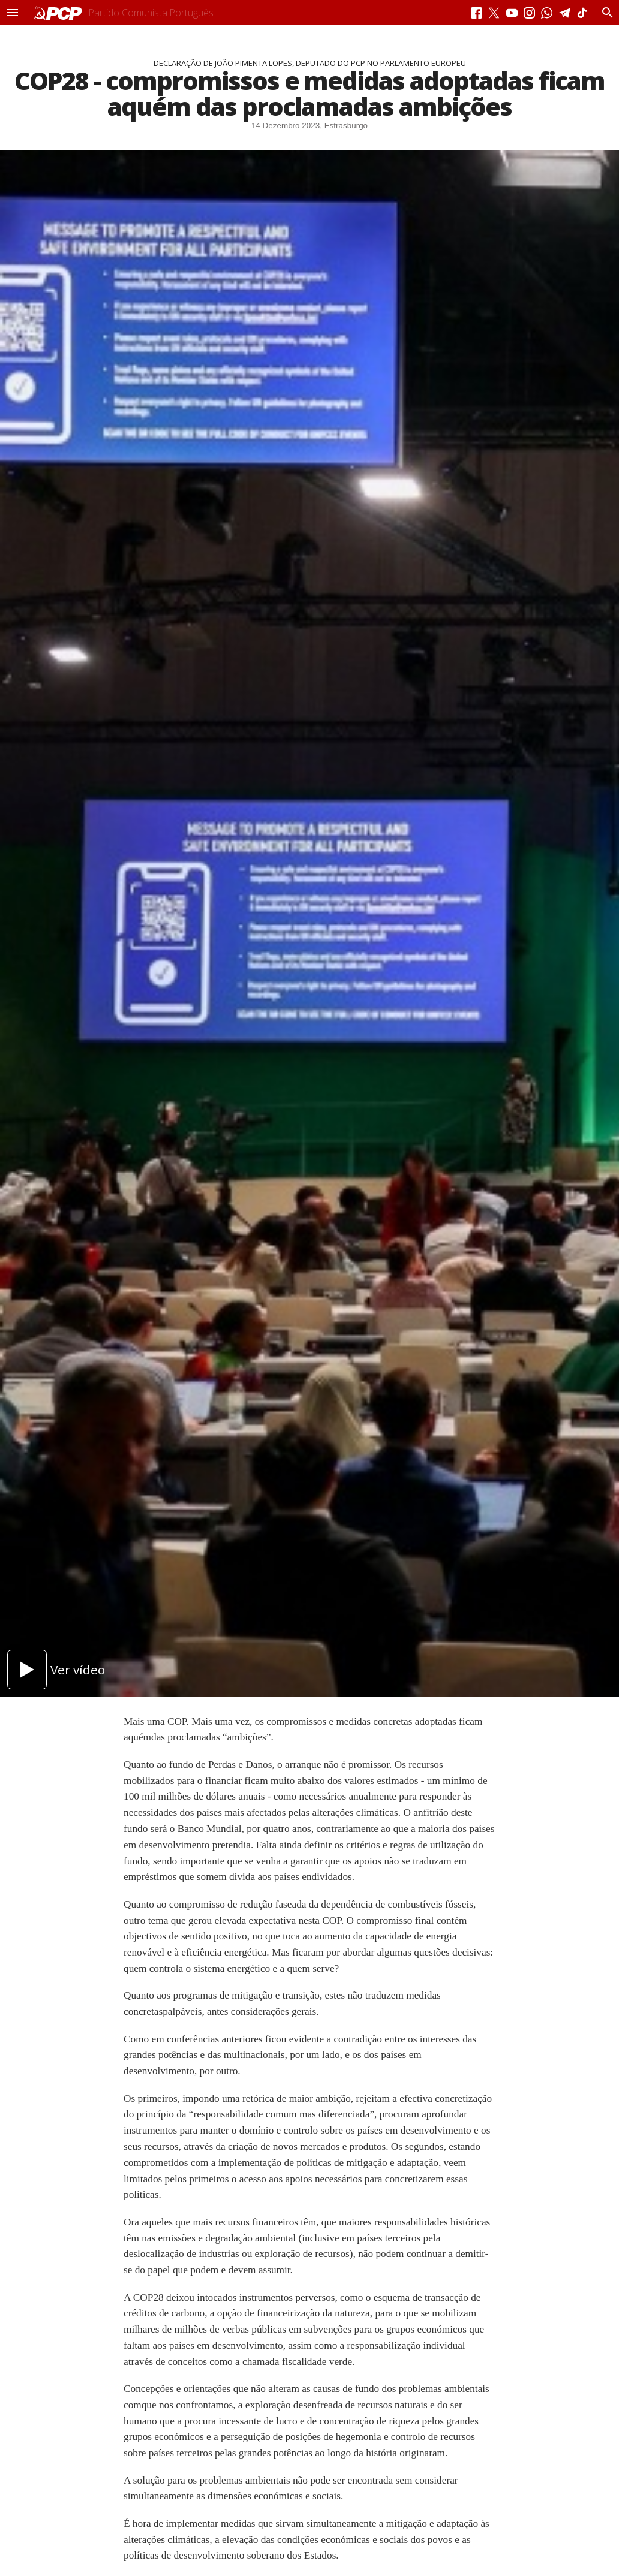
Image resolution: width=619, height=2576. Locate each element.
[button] (12, 12)
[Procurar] (604, 13)
